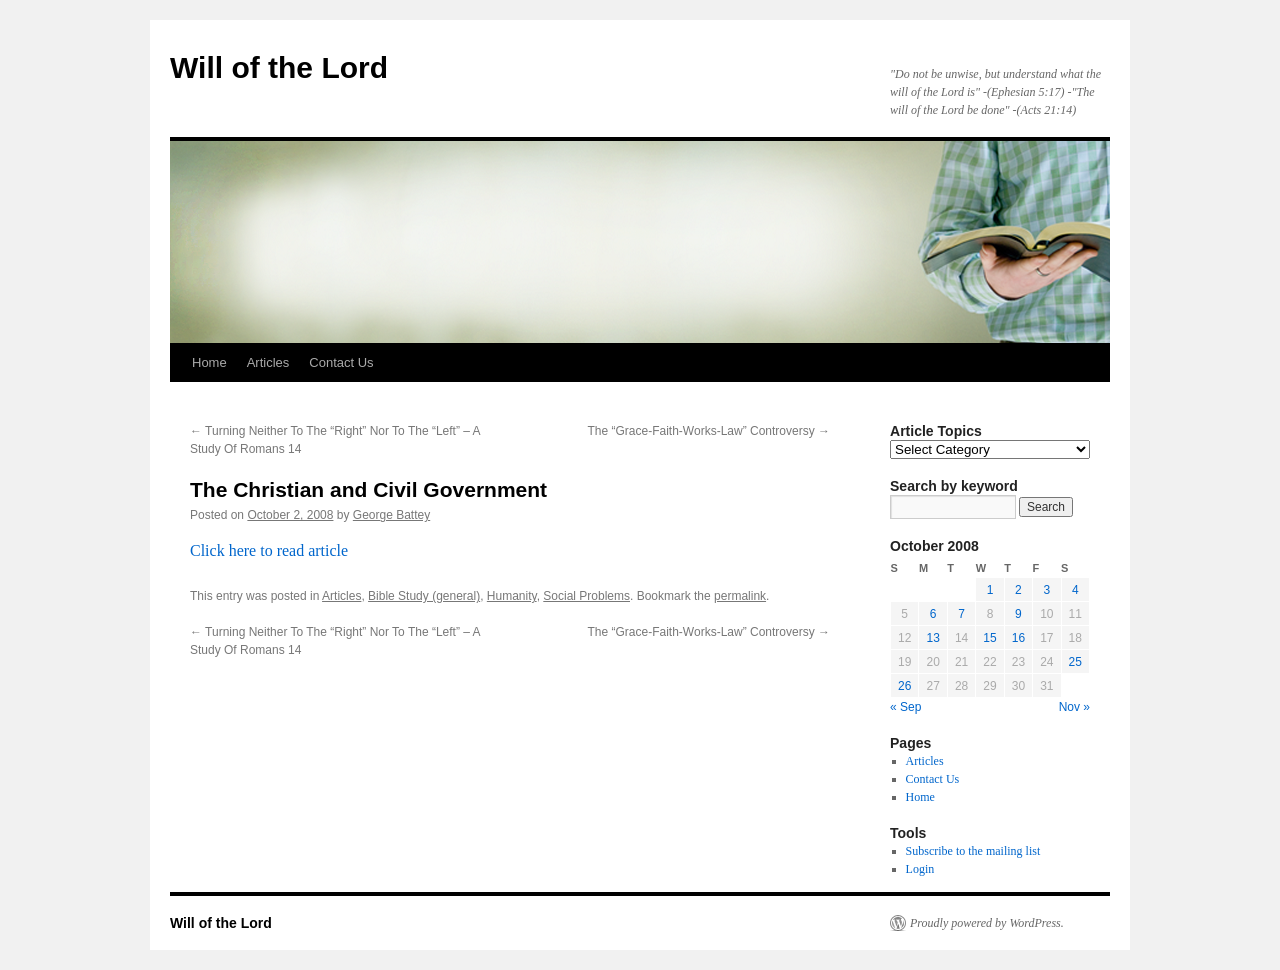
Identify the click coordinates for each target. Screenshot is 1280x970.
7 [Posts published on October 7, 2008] (961, 614)
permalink (740, 596)
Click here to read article (269, 550)
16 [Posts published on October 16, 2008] (1018, 638)
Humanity (512, 596)
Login (920, 869)
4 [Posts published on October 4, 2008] (1075, 590)
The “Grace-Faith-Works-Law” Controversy (709, 431)
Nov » (1074, 707)
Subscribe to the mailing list (973, 851)
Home (209, 362)
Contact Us (341, 362)
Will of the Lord (279, 67)
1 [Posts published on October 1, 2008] (990, 590)
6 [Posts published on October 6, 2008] (933, 614)
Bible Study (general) (424, 596)
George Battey (391, 515)
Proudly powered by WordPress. (987, 923)
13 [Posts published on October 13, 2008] (932, 638)
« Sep (905, 707)
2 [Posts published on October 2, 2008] (1018, 590)
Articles (268, 362)
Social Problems (586, 596)
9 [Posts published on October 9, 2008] (1018, 614)
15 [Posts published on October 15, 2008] (989, 638)
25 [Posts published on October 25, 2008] (1075, 662)
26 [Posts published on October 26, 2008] (904, 686)
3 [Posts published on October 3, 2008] (1046, 590)
